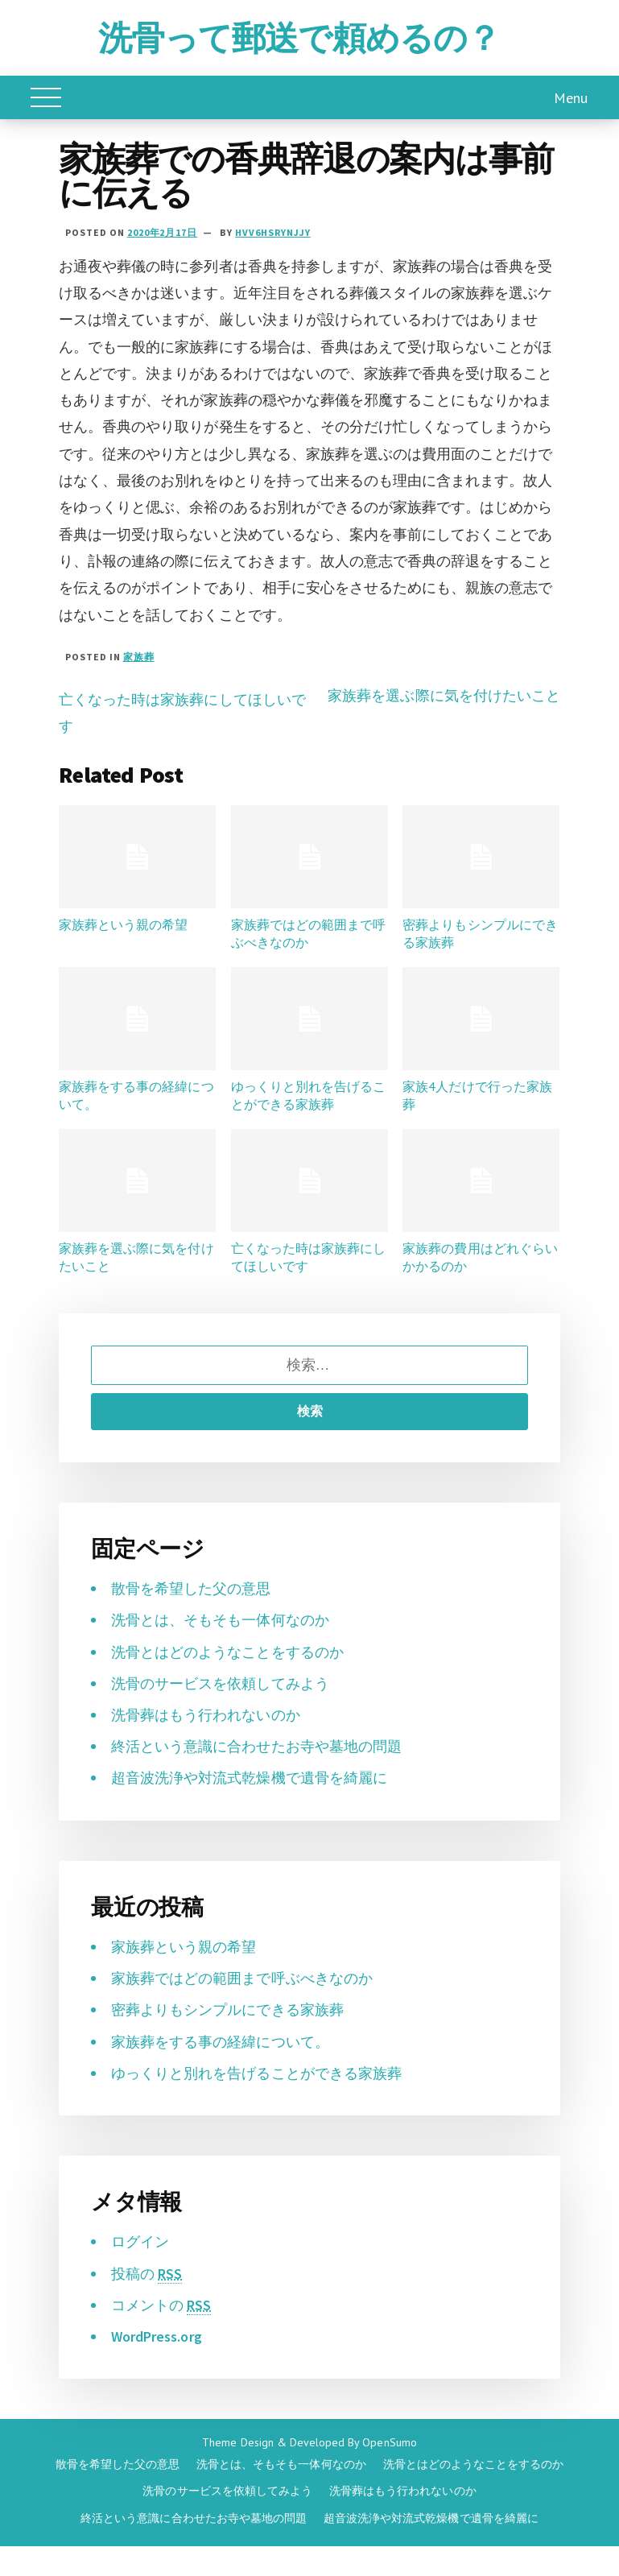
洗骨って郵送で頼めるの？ (299, 38)
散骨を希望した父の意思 (190, 1588)
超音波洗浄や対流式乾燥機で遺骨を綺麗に (249, 1777)
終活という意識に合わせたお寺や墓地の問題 (256, 1746)
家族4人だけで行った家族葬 (476, 1095)
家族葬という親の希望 (123, 924)
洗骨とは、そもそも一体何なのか (220, 1620)
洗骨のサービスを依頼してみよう (220, 1683)
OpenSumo (389, 2442)
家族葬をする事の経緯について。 (136, 1095)
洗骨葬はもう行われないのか (205, 1715)
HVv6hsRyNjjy (273, 232)
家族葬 (139, 657)
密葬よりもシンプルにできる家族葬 (479, 933)
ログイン (140, 2241)
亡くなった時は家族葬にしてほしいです (308, 1257)
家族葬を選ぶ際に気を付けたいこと (444, 695)
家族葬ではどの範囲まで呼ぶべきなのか (308, 933)
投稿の (146, 2274)
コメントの (161, 2305)
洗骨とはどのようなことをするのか (227, 1652)
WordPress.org (156, 2336)
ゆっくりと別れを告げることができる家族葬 (308, 1095)
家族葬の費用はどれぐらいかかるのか (479, 1257)
